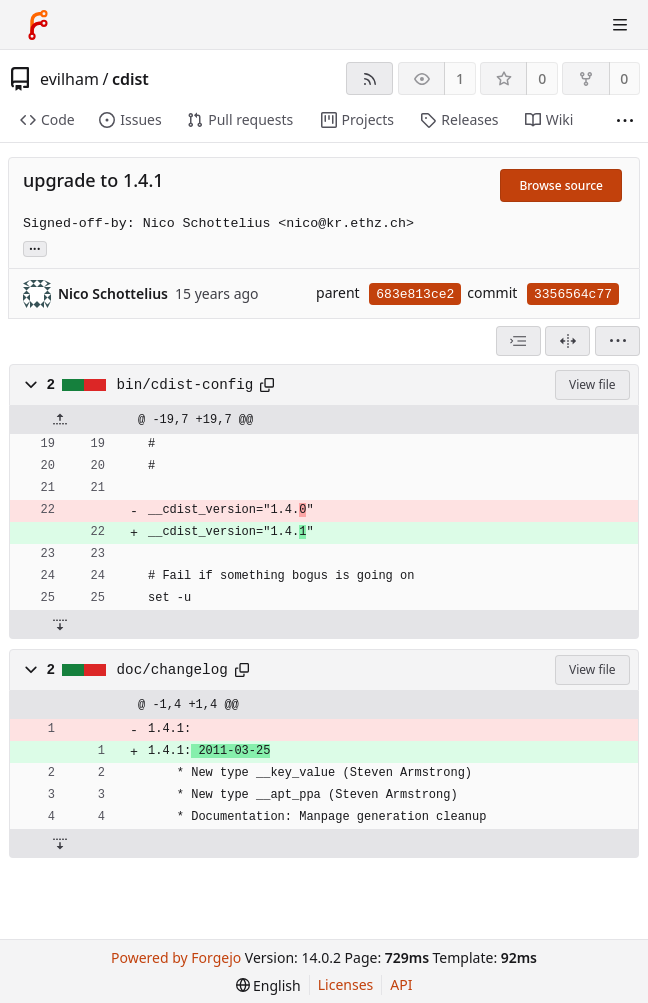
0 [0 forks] (624, 78)
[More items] (625, 120)
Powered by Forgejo (176, 957)
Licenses (346, 984)
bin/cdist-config (185, 385)
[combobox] (518, 341)
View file (592, 384)
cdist (130, 79)
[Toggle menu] (620, 25)
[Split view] (567, 341)
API (401, 984)
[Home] (38, 25)
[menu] (617, 341)
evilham (69, 79)
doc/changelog (172, 670)
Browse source (561, 185)
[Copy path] (267, 385)
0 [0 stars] (542, 78)
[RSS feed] (369, 78)
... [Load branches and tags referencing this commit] (35, 247)
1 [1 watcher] (460, 78)
